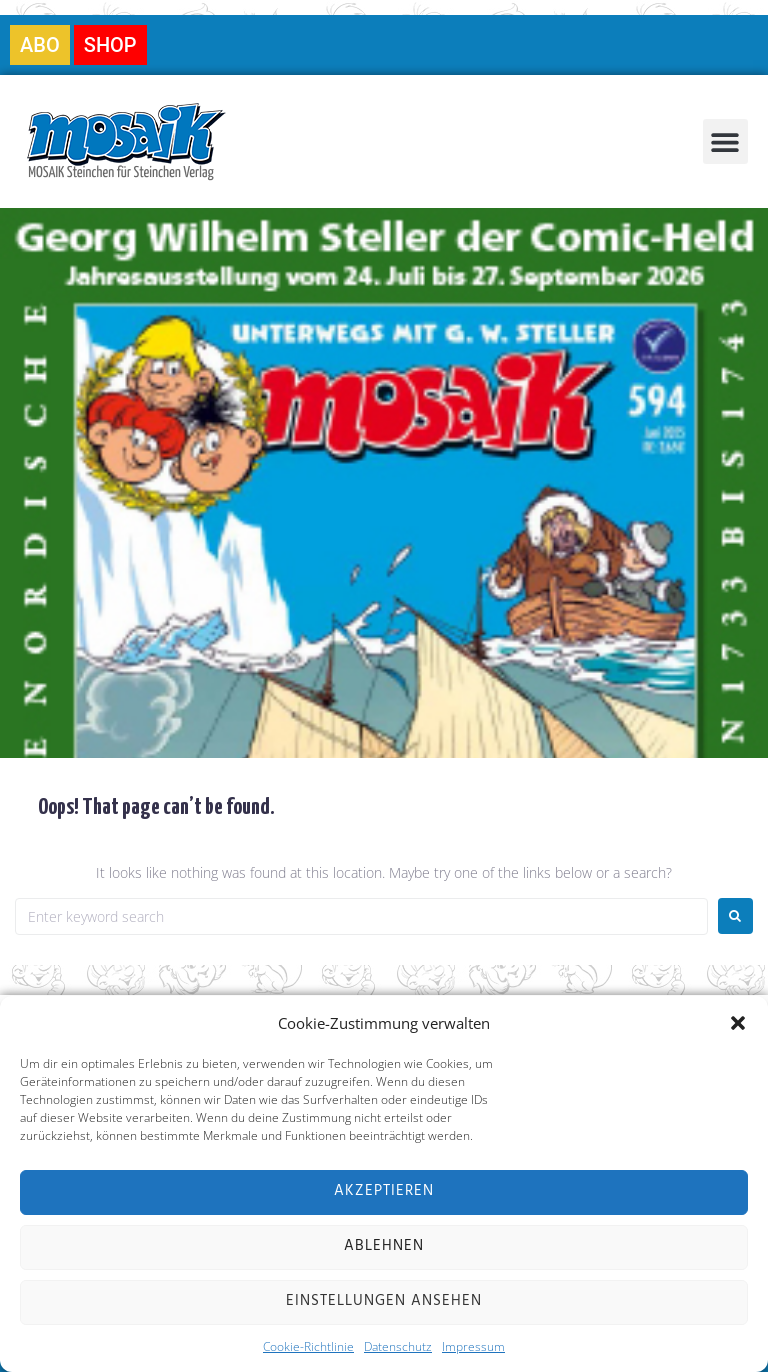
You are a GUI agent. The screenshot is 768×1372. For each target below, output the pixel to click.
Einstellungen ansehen (384, 1302)
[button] (738, 1023)
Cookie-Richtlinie (308, 1346)
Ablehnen (384, 1247)
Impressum (473, 1346)
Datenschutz (398, 1346)
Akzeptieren (384, 1192)
